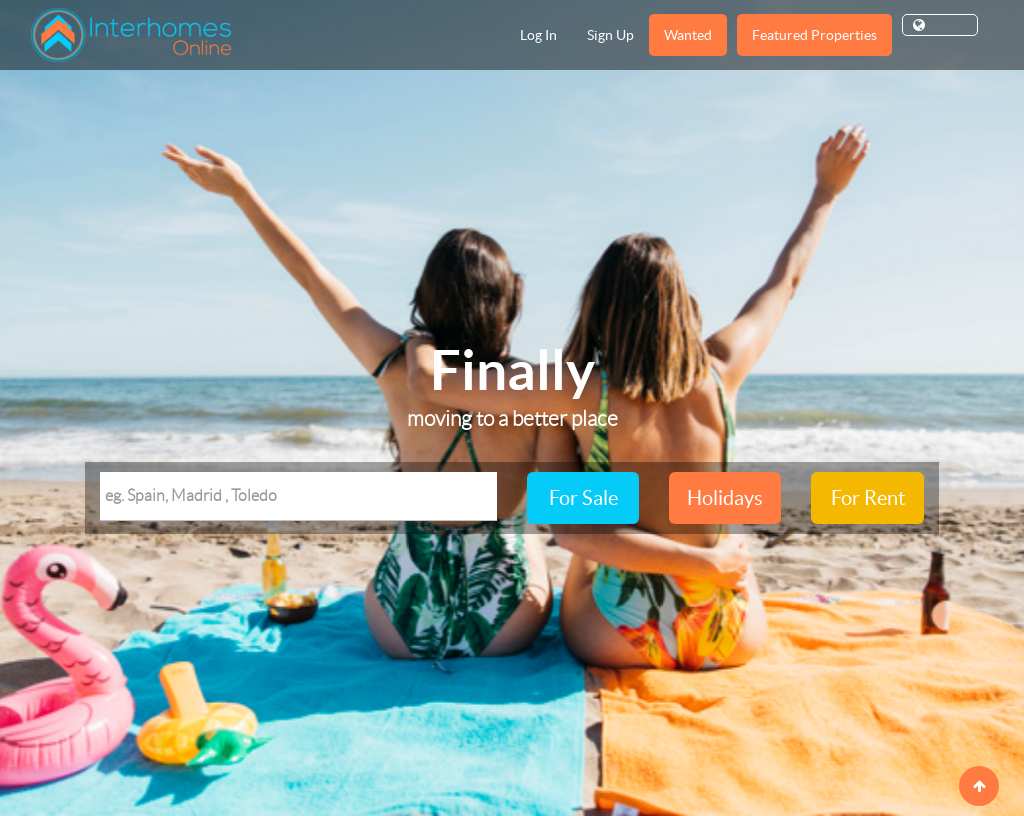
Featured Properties (814, 35)
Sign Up (610, 35)
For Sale (583, 498)
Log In (538, 35)
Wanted (688, 35)
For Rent (868, 498)
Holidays (725, 498)
